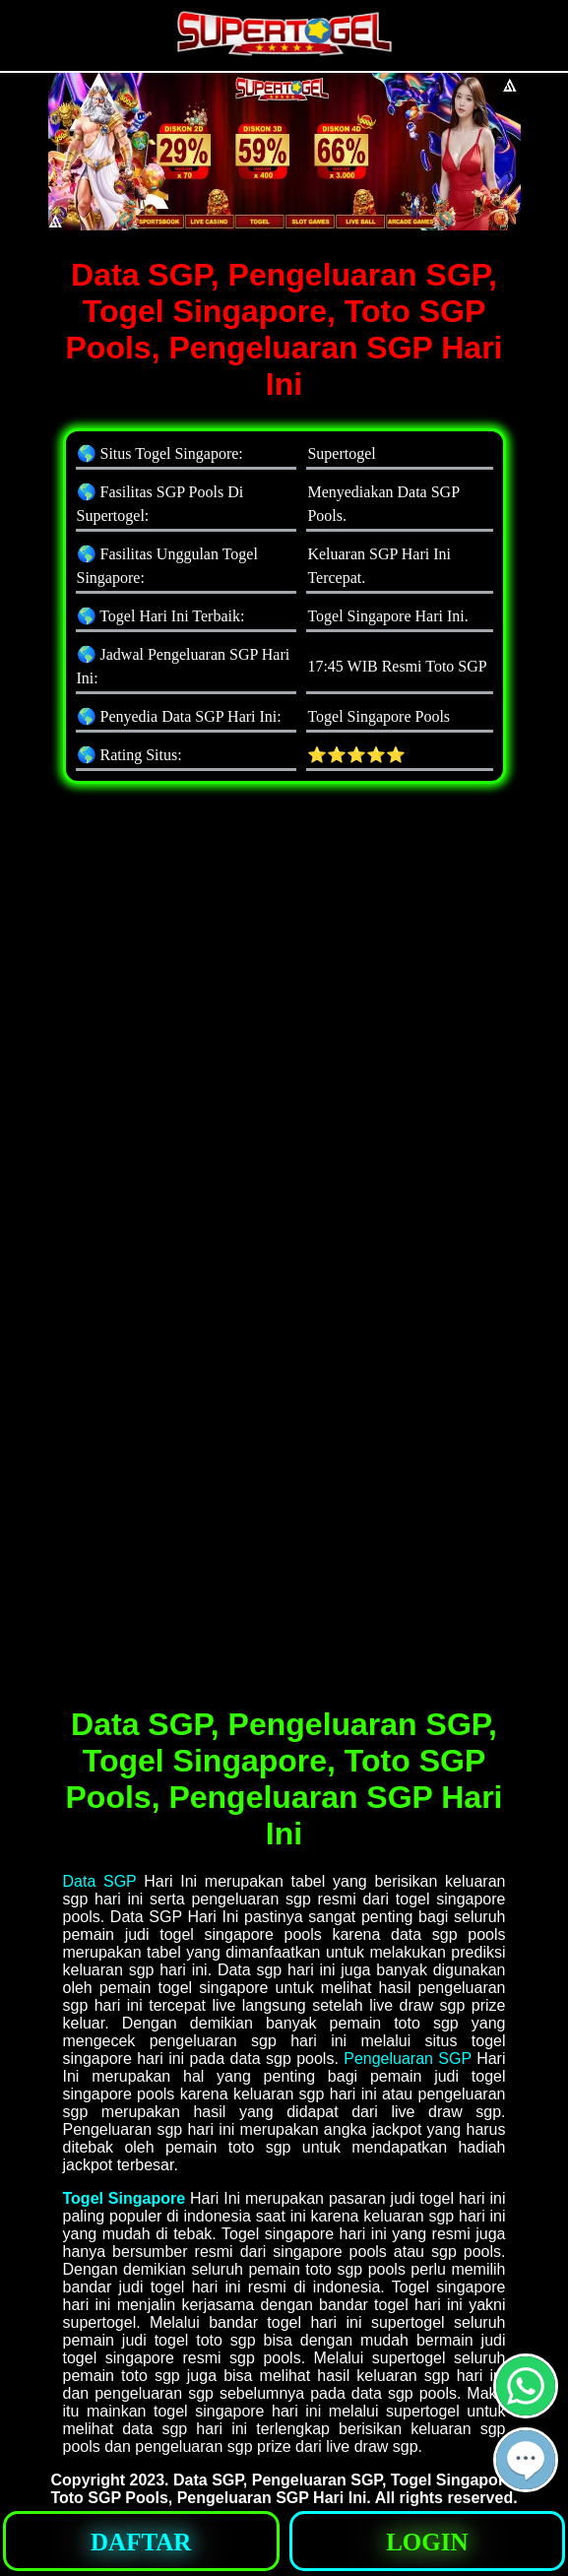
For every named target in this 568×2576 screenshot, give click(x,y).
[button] (525, 2459)
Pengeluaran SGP (408, 2058)
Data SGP (100, 1881)
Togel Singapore (124, 2198)
